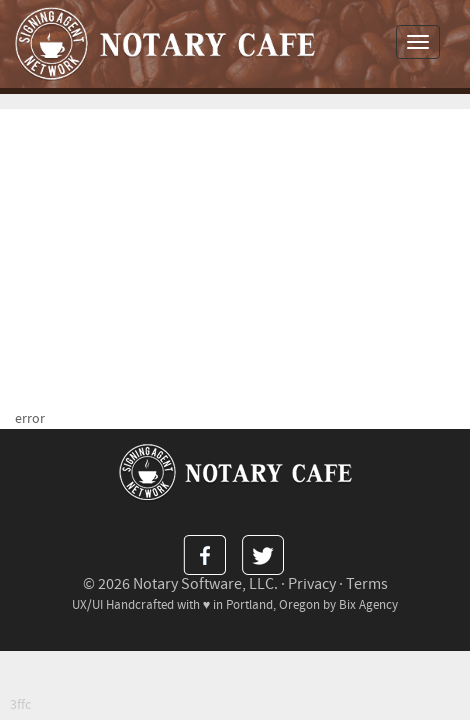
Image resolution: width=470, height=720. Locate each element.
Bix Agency (368, 605)
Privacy (312, 584)
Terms (367, 584)
